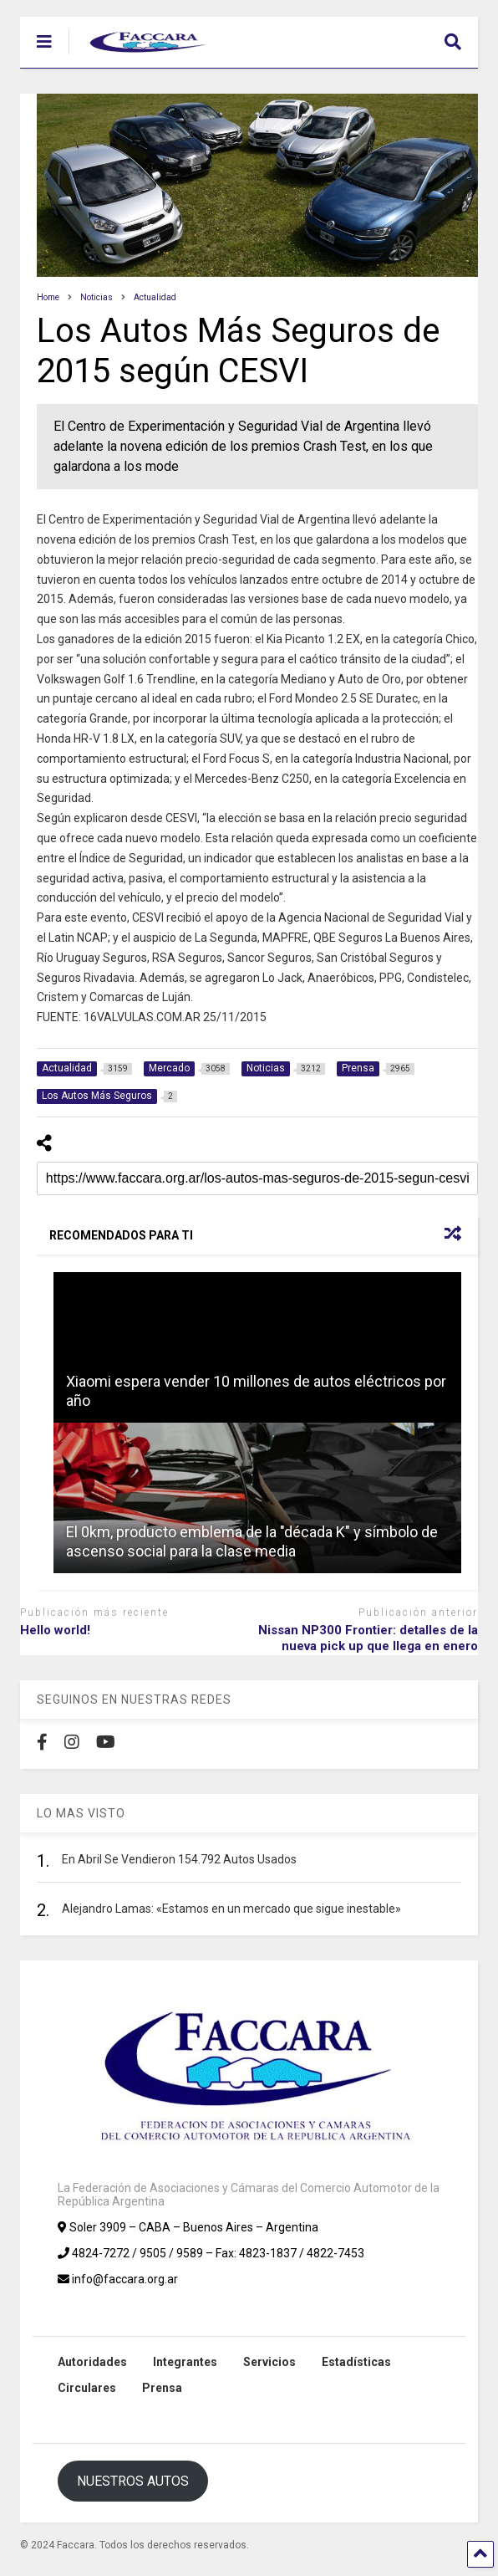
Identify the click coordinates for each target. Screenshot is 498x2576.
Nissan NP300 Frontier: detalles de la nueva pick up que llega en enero (368, 1638)
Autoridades (92, 2362)
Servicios (269, 2362)
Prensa (162, 2388)
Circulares (87, 2388)
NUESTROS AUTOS (133, 2481)
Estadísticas (356, 2362)
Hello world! (55, 1630)
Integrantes (185, 2362)
